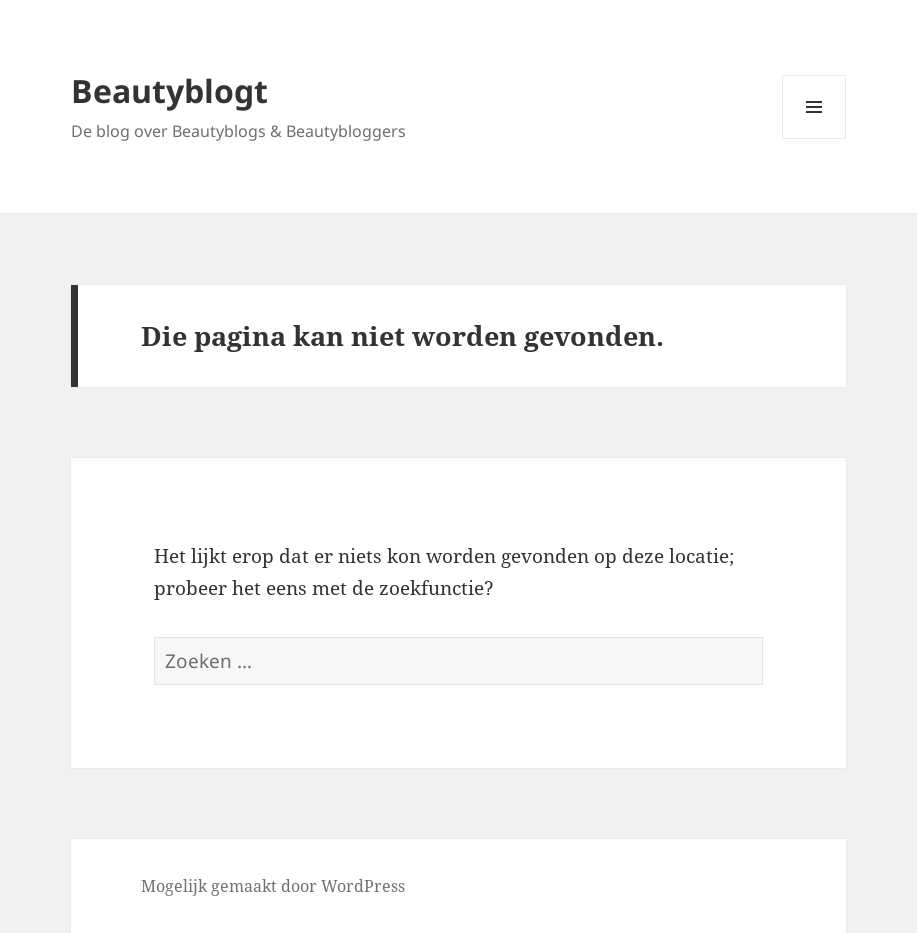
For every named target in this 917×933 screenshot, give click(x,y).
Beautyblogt (169, 90)
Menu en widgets (814, 138)
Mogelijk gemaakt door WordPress (273, 886)
